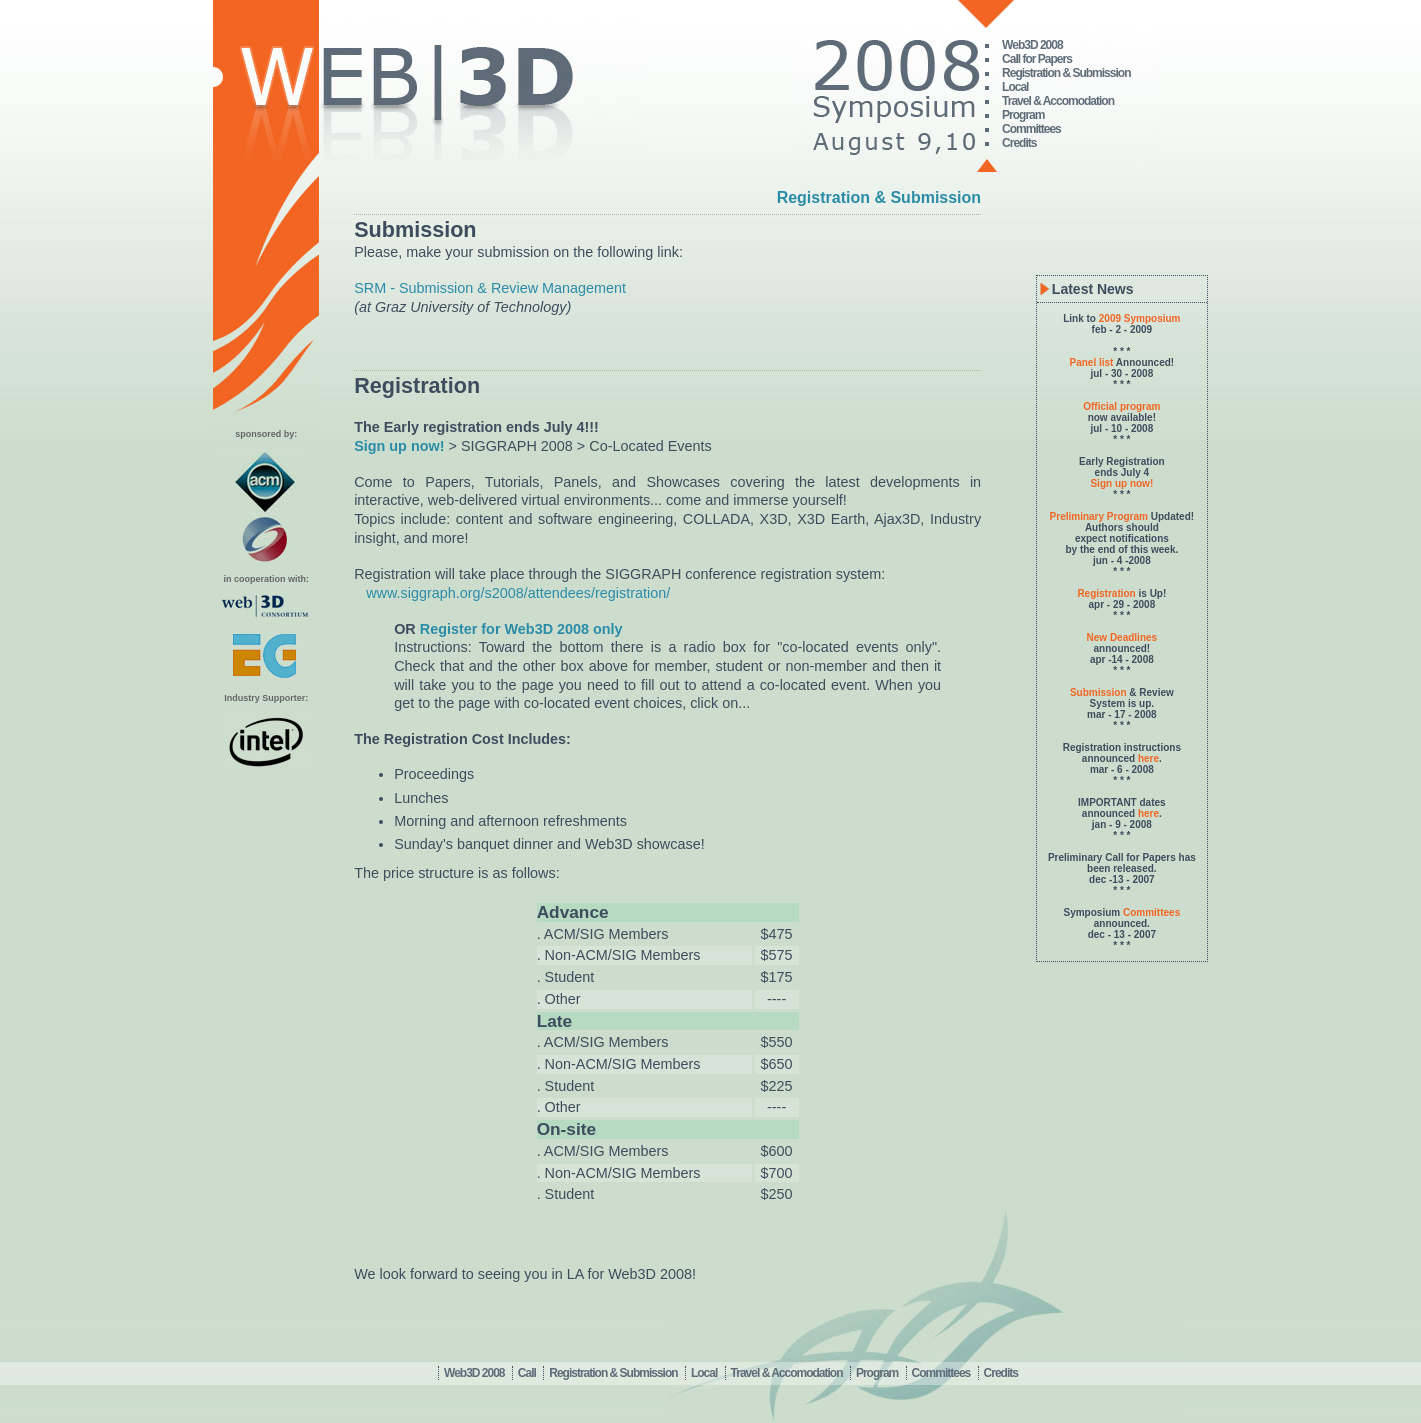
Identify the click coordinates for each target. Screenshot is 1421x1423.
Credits (1019, 143)
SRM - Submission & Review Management (490, 288)
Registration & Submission (1066, 73)
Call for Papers (1037, 59)
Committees (1031, 129)
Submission (1098, 692)
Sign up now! (1121, 483)
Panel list (1092, 362)
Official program (1121, 406)
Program (1023, 115)
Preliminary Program (1099, 516)
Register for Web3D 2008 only (521, 629)
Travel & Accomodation (1058, 101)
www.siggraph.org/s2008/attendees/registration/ (518, 593)
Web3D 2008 (1032, 45)
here (1148, 758)
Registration (1106, 593)
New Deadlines (1122, 637)
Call (527, 1373)
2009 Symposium (1140, 318)
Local (1015, 87)
